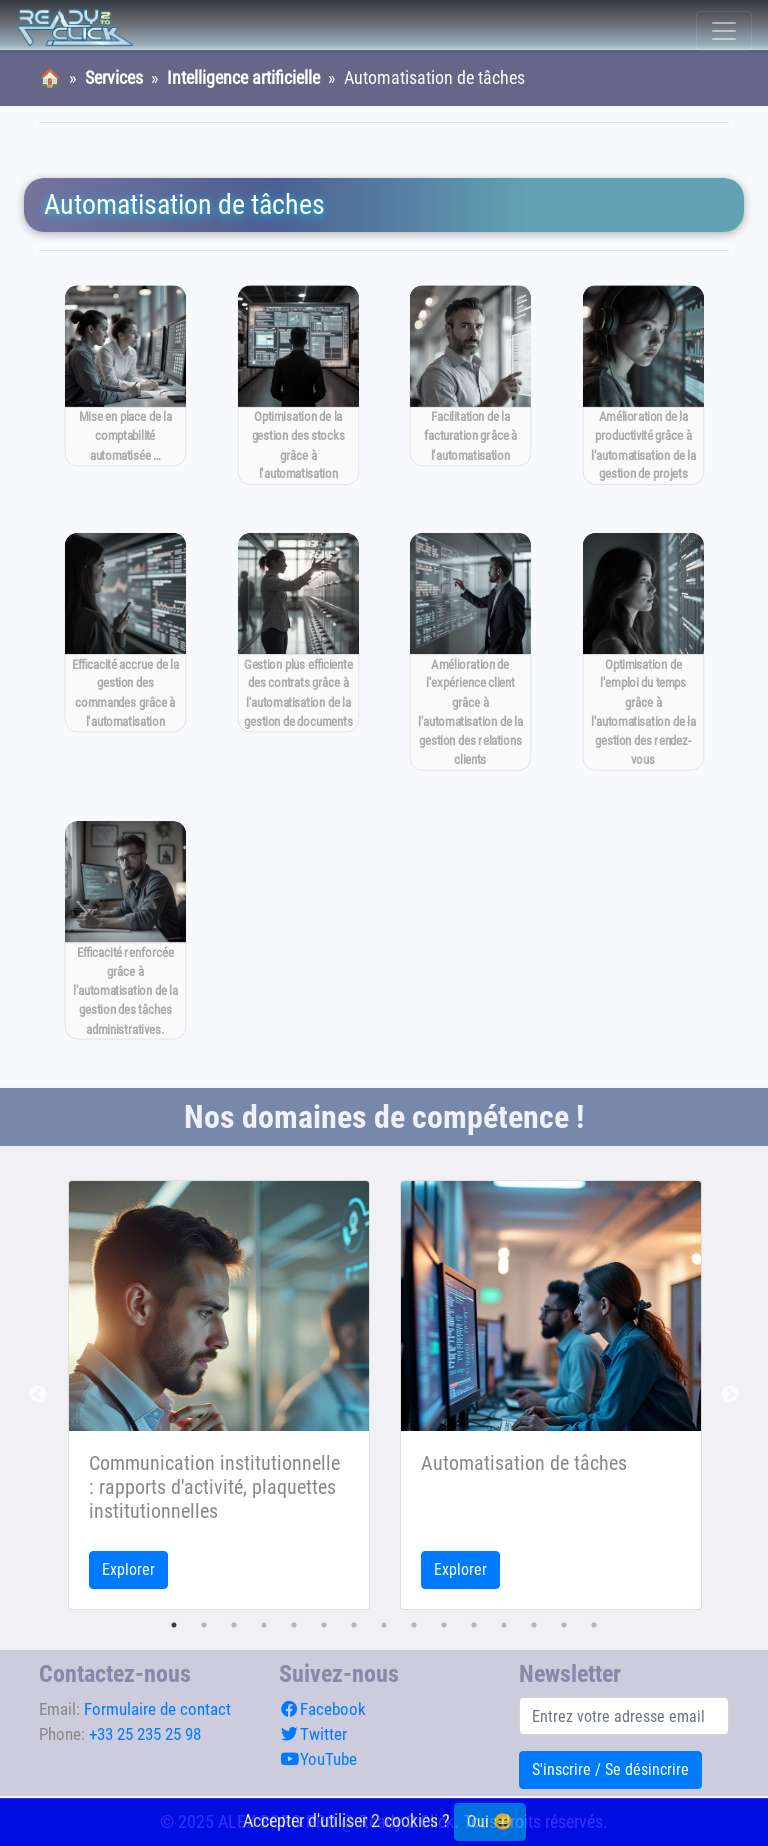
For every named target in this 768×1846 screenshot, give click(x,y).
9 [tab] (414, 1625)
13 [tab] (534, 1625)
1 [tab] (174, 1625)
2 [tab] (204, 1625)
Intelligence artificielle (243, 78)
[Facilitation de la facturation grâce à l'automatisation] (470, 375)
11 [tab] (474, 1625)
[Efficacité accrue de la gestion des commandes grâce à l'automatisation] (125, 632)
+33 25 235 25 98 (145, 1734)
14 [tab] (564, 1625)
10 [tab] (444, 1625)
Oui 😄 (490, 1821)
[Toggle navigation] (724, 31)
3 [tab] (234, 1625)
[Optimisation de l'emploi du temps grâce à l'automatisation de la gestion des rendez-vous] (642, 652)
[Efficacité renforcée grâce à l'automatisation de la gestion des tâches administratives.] (125, 930)
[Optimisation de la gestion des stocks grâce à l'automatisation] (297, 384)
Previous (38, 1395)
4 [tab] (264, 1625)
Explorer (128, 1569)
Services (114, 78)
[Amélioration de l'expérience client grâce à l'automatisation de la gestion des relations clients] (470, 652)
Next (730, 1395)
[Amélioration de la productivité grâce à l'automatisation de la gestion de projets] (642, 384)
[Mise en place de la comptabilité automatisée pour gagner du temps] (125, 375)
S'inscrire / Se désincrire (610, 1769)
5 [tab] (294, 1625)
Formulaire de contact (157, 1709)
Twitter (313, 1734)
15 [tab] (594, 1625)
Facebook (322, 1709)
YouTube (318, 1759)
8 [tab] (384, 1625)
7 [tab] (354, 1625)
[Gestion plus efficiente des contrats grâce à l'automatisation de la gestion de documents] (297, 632)
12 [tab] (504, 1625)
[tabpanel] (219, 1395)
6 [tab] (324, 1625)
